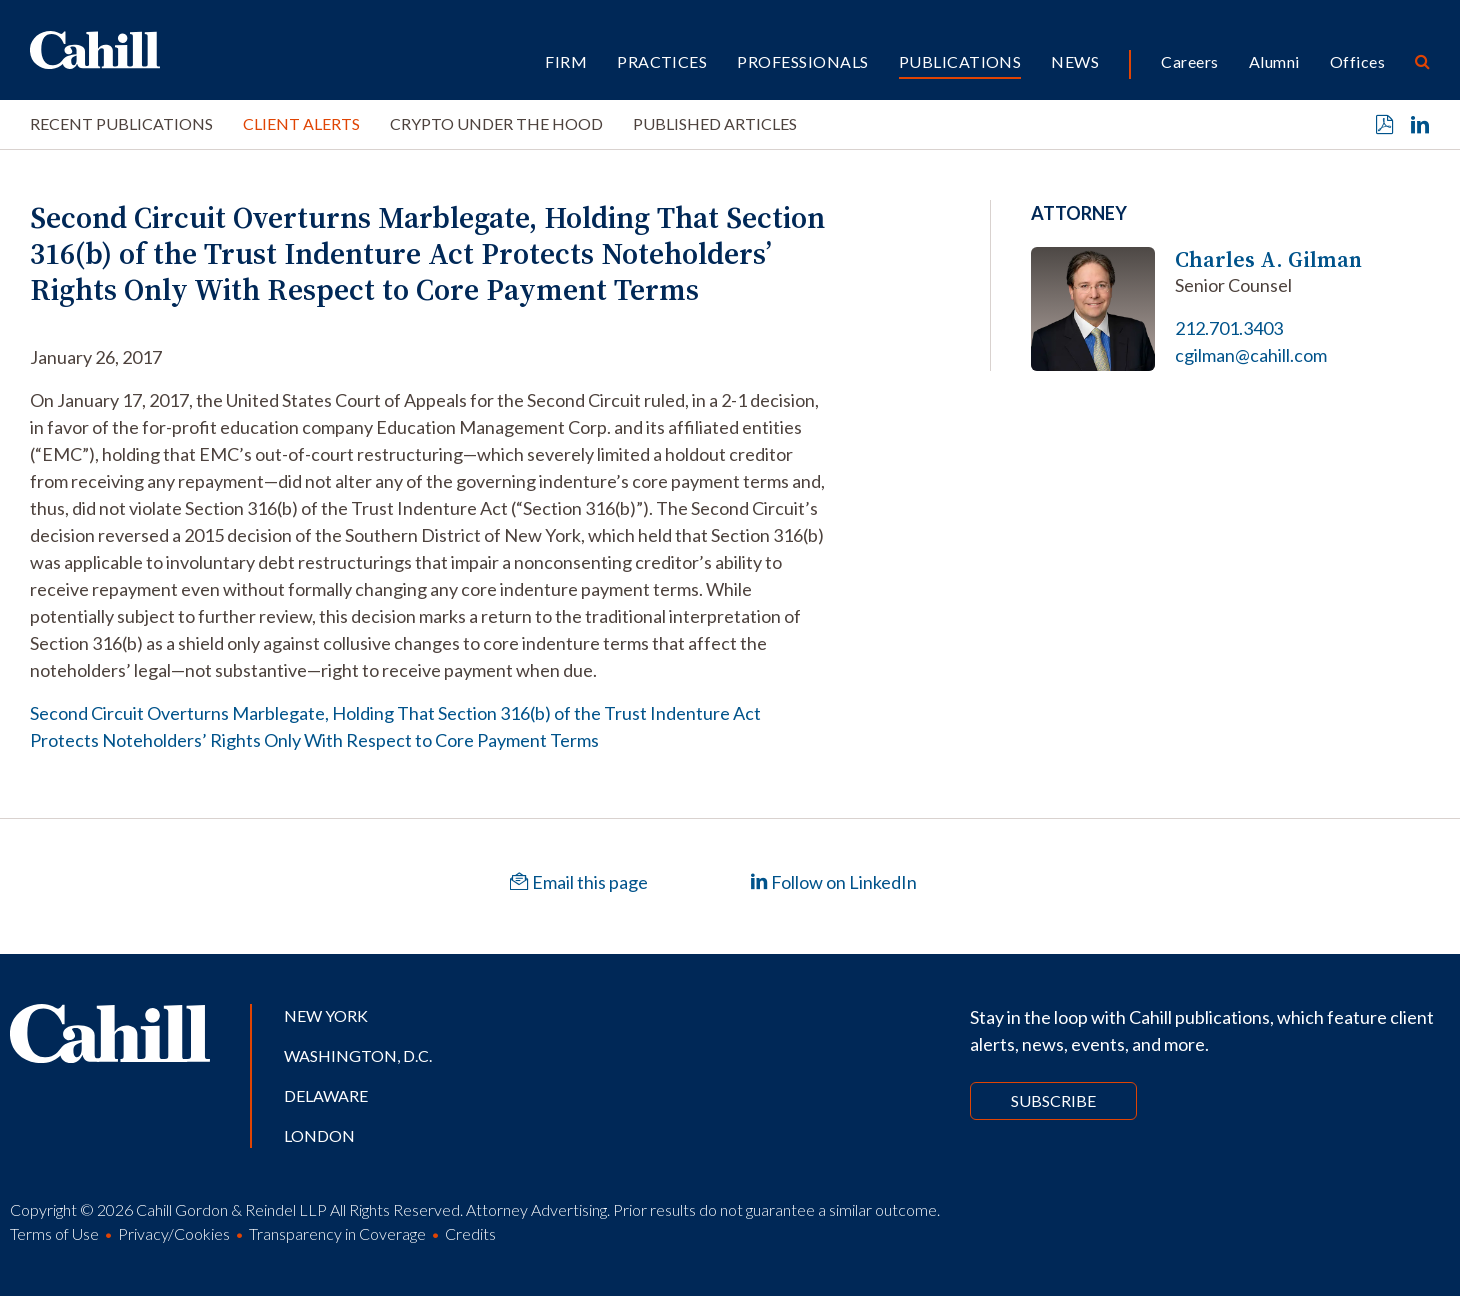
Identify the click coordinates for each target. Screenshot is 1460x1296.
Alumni (1274, 61)
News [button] (1075, 61)
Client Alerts (301, 123)
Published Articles (715, 123)
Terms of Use (54, 1233)
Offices (1357, 61)
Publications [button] (960, 61)
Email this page (579, 882)
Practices (662, 61)
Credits (470, 1233)
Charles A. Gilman (1268, 259)
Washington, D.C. (358, 1055)
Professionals (802, 61)
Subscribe (1053, 1100)
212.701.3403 (1229, 328)
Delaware (326, 1095)
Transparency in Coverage (337, 1233)
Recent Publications (121, 123)
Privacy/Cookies (174, 1233)
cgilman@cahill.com (1251, 355)
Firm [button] (566, 61)
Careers (1189, 61)
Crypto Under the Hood (496, 123)
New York (326, 1015)
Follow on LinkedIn (833, 882)
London (319, 1135)
